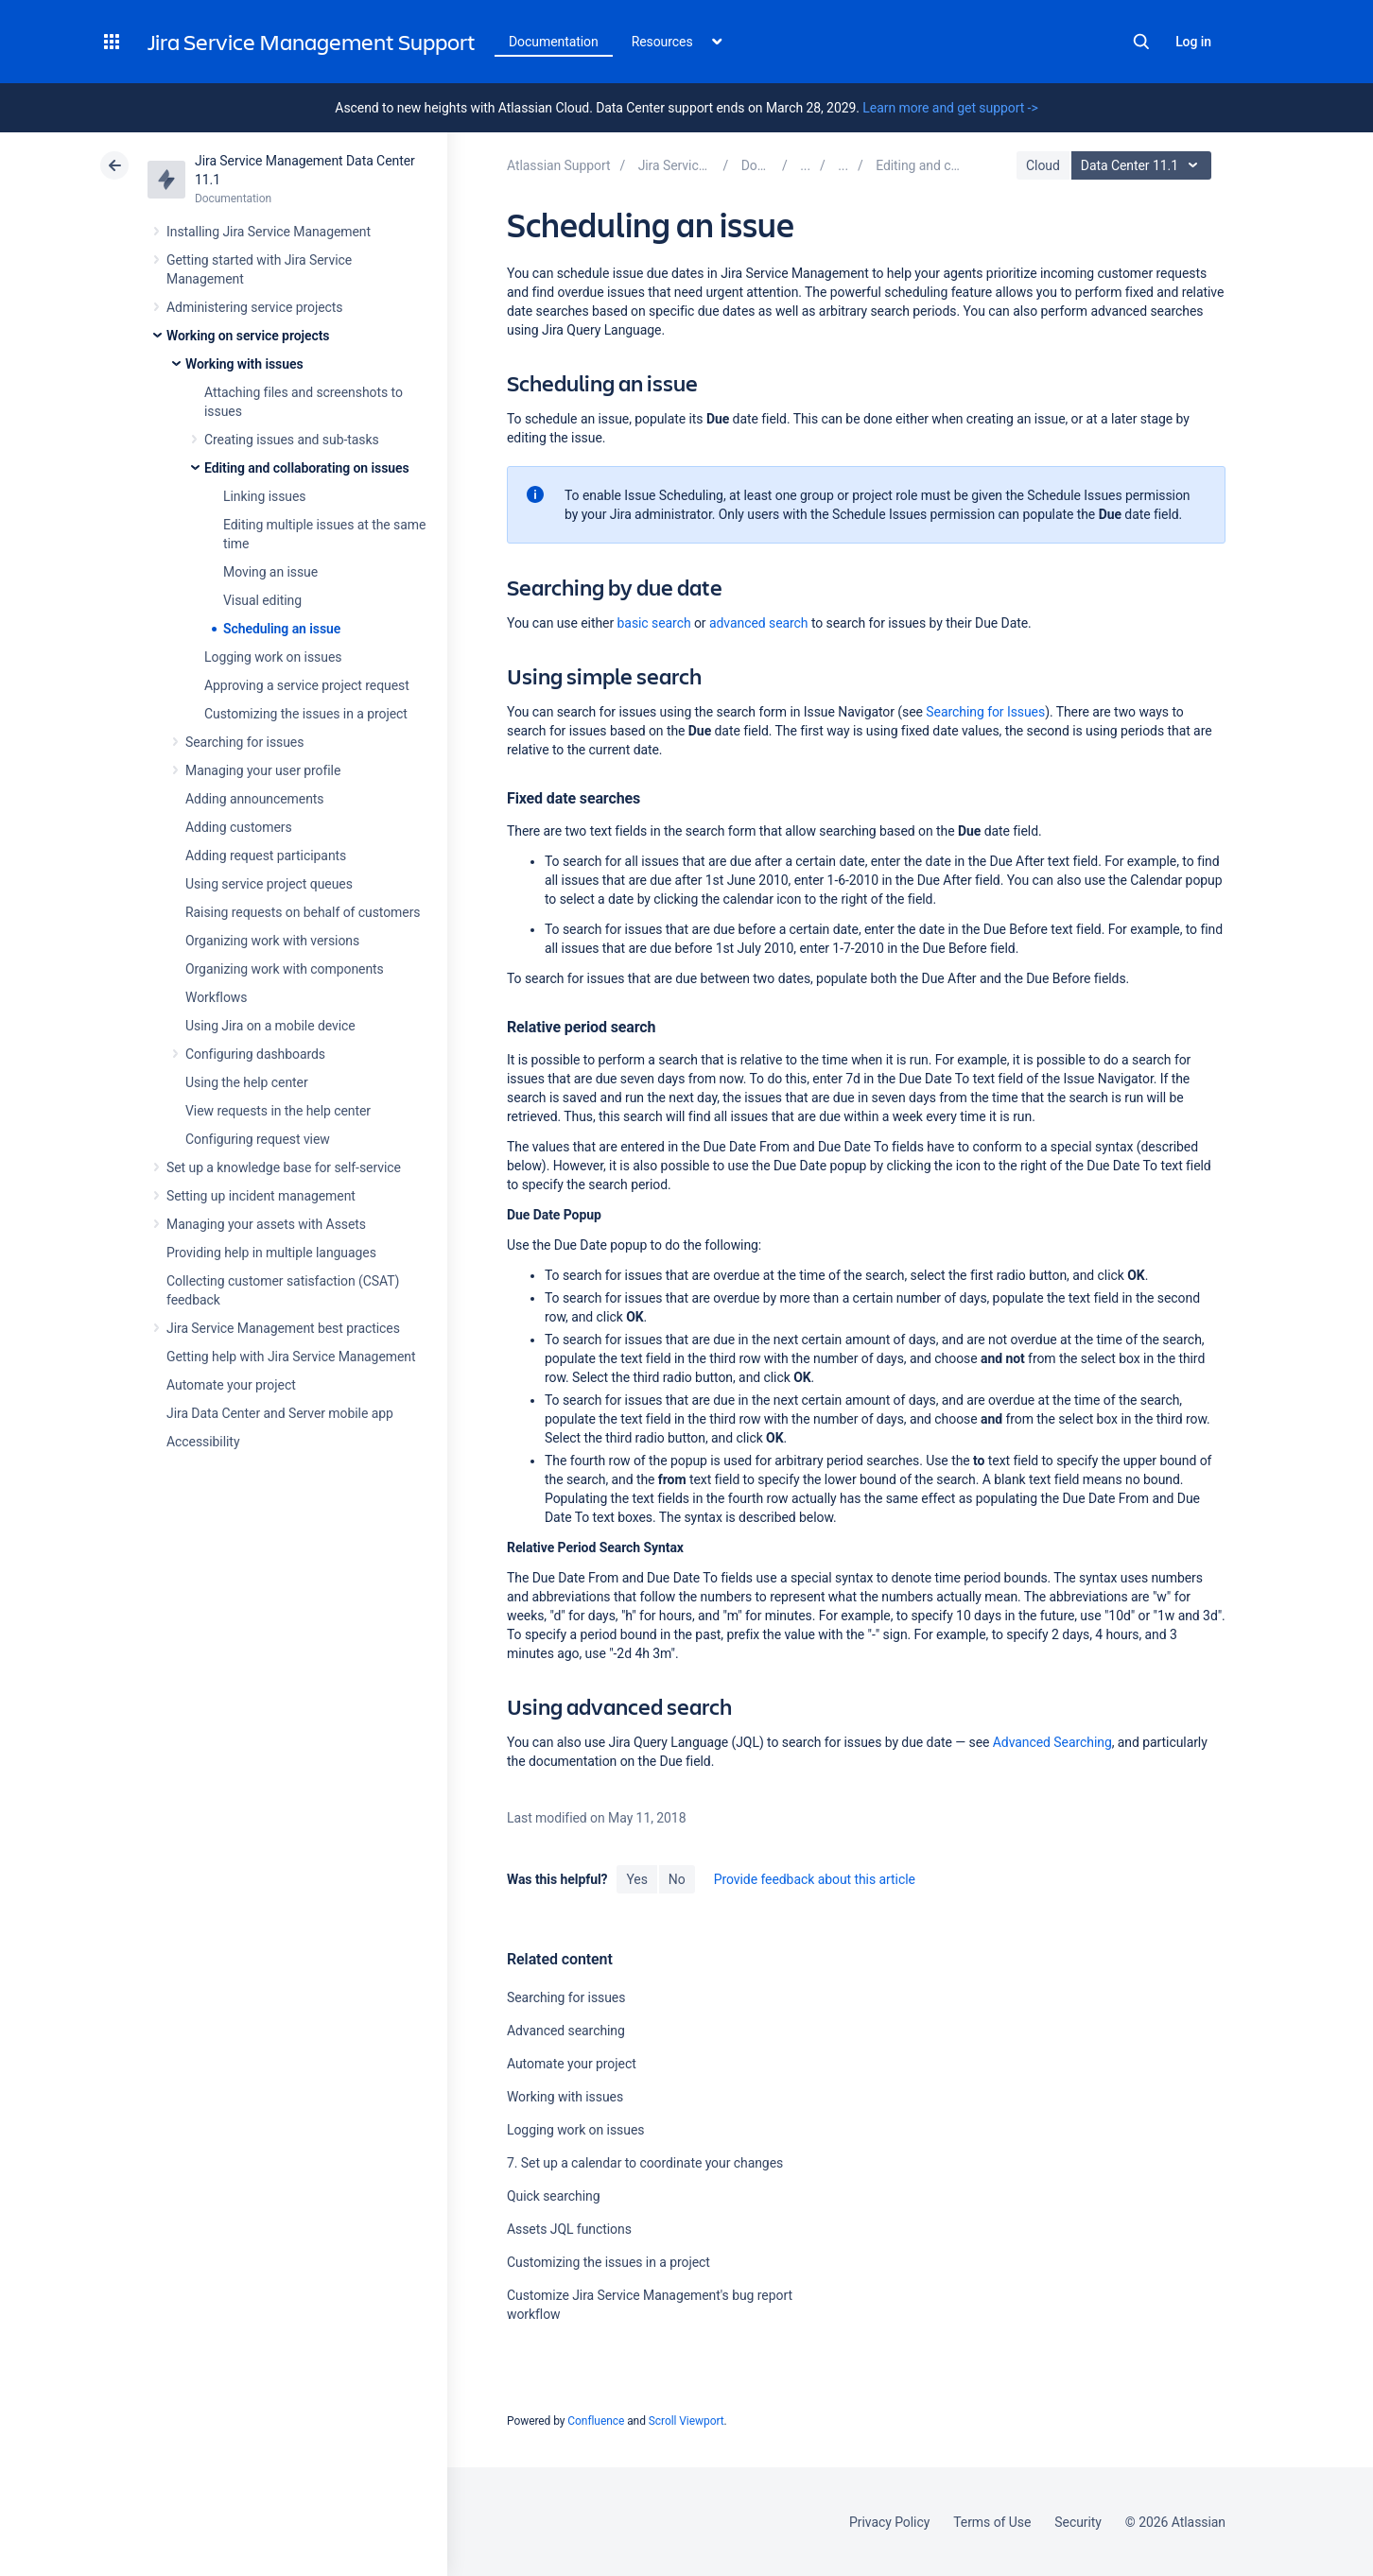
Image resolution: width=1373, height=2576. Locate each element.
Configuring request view (257, 1139)
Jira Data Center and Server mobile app (279, 1413)
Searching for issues (244, 742)
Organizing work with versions (272, 940)
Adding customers (238, 827)
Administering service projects (254, 307)
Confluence (595, 2421)
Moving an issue (270, 571)
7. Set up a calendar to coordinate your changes (645, 2162)
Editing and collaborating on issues (306, 467)
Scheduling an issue (281, 628)
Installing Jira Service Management (268, 231)
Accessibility (202, 1441)
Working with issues (244, 364)
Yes (636, 1879)
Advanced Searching (1052, 1742)
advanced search (758, 623)
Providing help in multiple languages (271, 1252)
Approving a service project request (306, 685)
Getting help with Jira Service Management (290, 1356)
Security (1078, 2522)
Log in (1193, 41)
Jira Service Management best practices (283, 1328)
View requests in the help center (278, 1110)
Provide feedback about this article (814, 1879)
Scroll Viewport (686, 2421)
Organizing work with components (284, 969)
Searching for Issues (985, 711)
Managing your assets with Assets (266, 1224)
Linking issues (264, 496)
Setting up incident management (261, 1195)
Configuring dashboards (255, 1054)
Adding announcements (254, 798)
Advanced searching (566, 2030)
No (677, 1879)
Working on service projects (247, 335)
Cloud (1043, 165)
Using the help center (246, 1082)
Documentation (554, 41)
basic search (654, 623)
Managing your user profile (262, 770)
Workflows (216, 997)
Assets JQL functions (569, 2229)
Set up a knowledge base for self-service (283, 1167)
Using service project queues (269, 883)
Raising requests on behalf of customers (303, 912)
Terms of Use (992, 2522)
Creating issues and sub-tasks (291, 439)
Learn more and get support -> (949, 107)
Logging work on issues (272, 657)
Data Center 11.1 (1144, 165)
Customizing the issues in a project (306, 713)
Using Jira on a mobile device (270, 1025)
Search (1141, 41)
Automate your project (231, 1384)
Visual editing (262, 600)
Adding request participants (265, 855)
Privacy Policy (889, 2522)
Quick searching (553, 2196)
